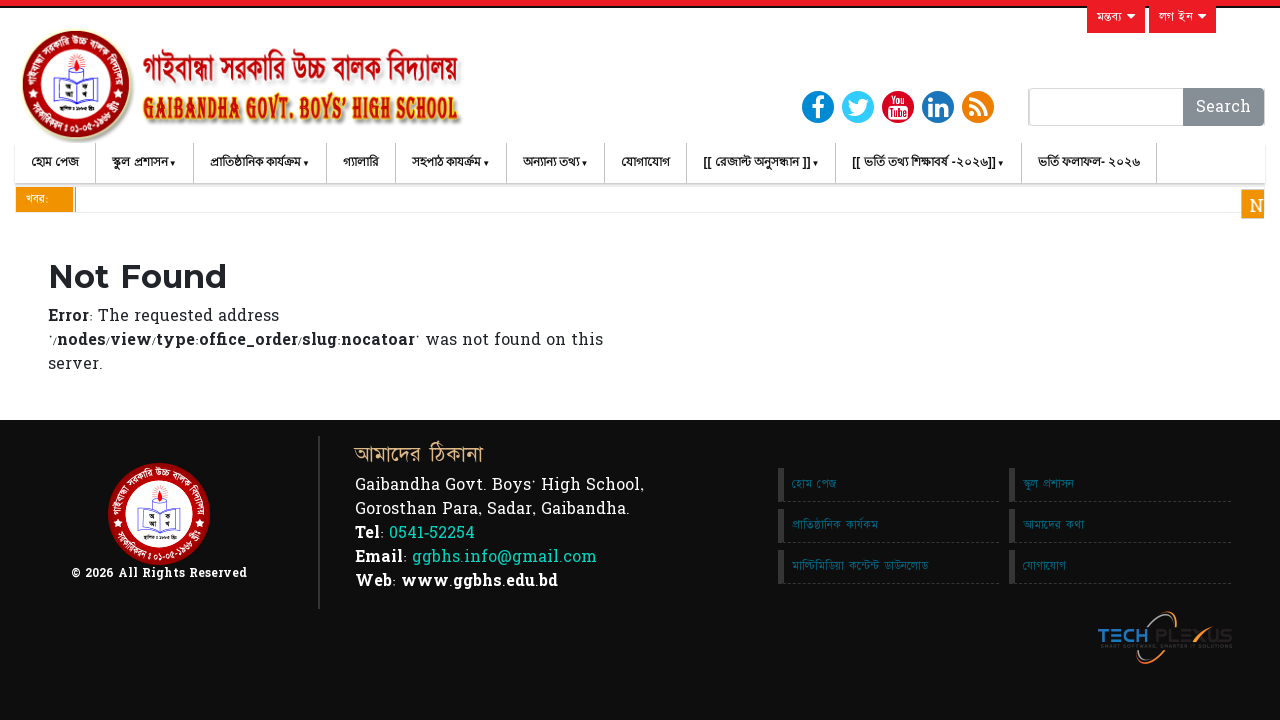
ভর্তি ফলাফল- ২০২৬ (1089, 162)
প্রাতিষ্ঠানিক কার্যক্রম (255, 162)
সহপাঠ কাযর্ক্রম (446, 162)
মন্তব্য (1116, 17)
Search (1223, 107)
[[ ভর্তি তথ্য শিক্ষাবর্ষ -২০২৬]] (923, 162)
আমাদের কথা (1053, 525)
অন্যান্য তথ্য (551, 162)
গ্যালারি (361, 162)
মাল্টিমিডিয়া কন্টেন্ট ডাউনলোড (860, 566)
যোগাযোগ (645, 162)
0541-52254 (432, 533)
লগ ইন (1182, 17)
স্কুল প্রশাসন (139, 162)
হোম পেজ (55, 162)
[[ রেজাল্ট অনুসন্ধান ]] (756, 162)
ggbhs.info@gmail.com (504, 557)
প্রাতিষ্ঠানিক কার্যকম (835, 525)
